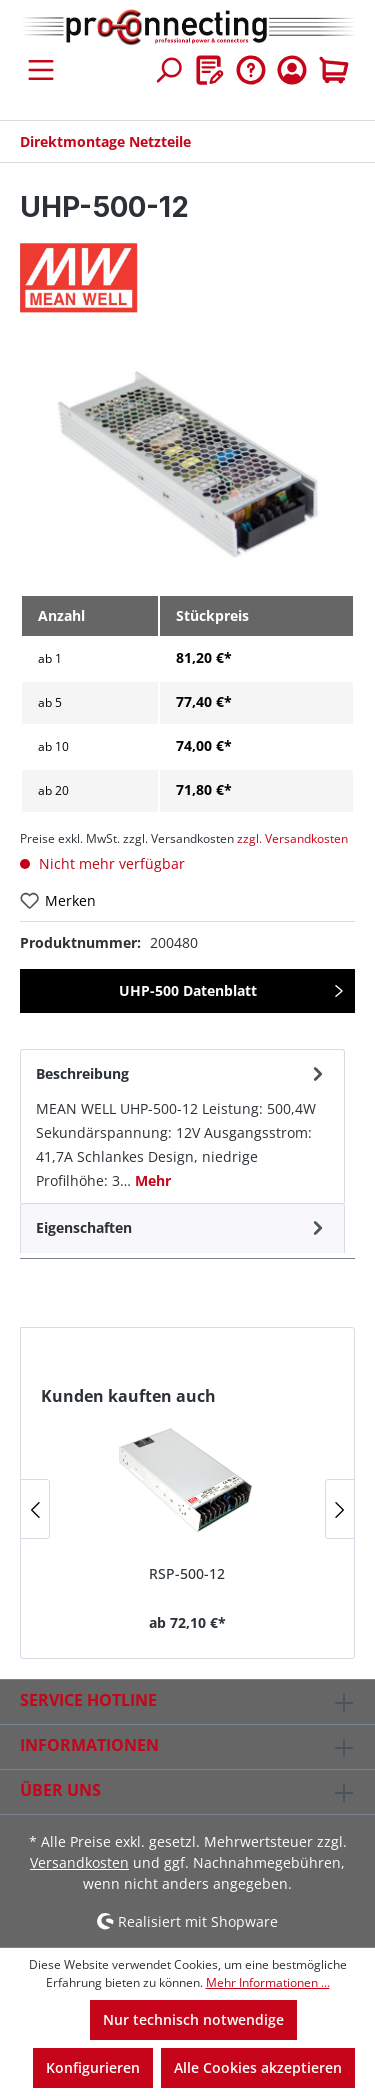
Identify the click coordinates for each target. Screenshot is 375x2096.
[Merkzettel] (210, 70)
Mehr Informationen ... (268, 1982)
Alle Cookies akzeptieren (258, 2067)
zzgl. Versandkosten (292, 838)
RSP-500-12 (187, 1573)
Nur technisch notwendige (193, 2019)
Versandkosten (79, 1862)
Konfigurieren (93, 2067)
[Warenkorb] (334, 70)
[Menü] (41, 70)
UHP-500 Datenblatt (188, 990)
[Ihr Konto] (292, 70)
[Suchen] (168, 70)
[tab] (182, 1126)
